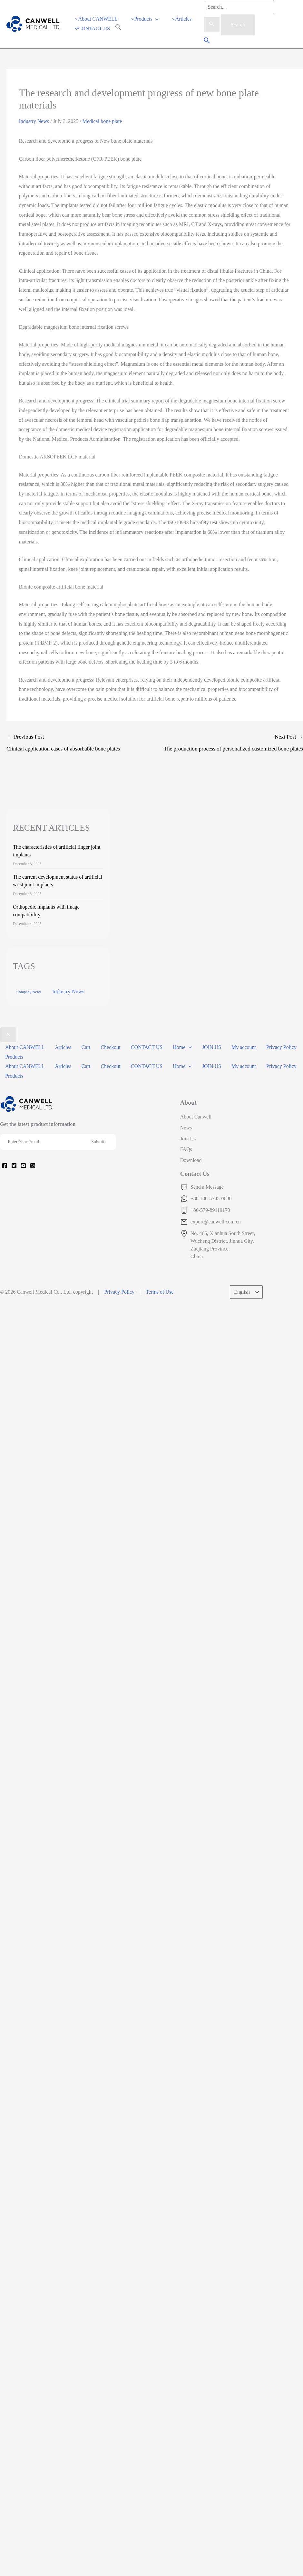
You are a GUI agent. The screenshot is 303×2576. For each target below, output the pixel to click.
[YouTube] (23, 1170)
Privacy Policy (281, 1052)
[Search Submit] (212, 24)
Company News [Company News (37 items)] (28, 997)
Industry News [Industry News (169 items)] (68, 996)
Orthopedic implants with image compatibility (46, 915)
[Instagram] (32, 1170)
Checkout (110, 1052)
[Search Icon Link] (118, 31)
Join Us (188, 1143)
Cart (86, 1052)
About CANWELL (24, 1052)
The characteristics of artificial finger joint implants (56, 855)
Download (191, 1165)
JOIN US (211, 1052)
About (188, 1107)
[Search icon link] (207, 44)
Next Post (229, 749)
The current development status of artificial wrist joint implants (57, 885)
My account (243, 1052)
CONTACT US (146, 1052)
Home (182, 1052)
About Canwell (195, 1121)
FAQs (186, 1154)
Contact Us (195, 1178)
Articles (63, 1052)
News (186, 1132)
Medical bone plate (102, 126)
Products (14, 1061)
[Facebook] (4, 1170)
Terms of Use (159, 1296)
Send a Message (207, 1191)
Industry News (34, 126)
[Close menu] (8, 1039)
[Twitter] (14, 1170)
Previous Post (80, 749)
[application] (155, 21)
